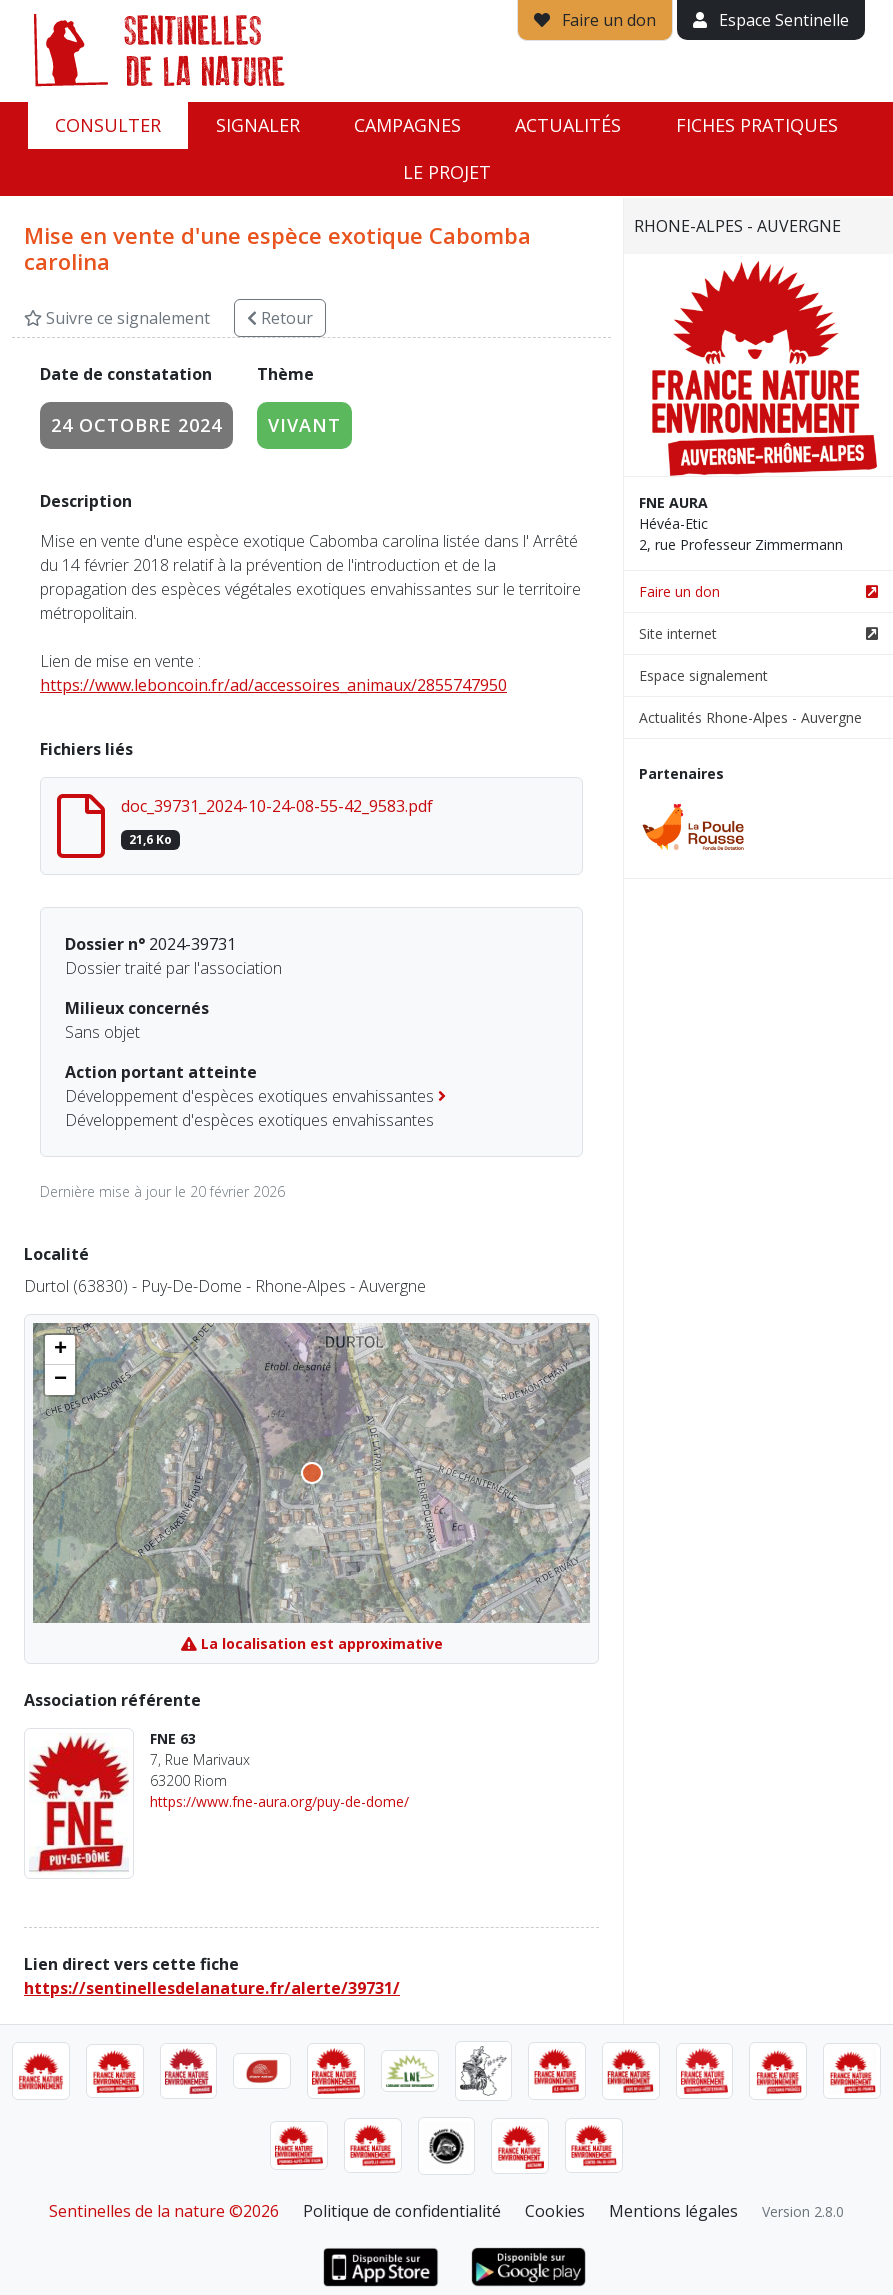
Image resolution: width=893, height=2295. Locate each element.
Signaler (258, 125)
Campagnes (407, 125)
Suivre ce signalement (117, 318)
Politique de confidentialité (402, 2211)
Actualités (568, 125)
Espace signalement (703, 675)
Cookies (555, 2211)
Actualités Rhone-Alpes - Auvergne (750, 717)
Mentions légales (673, 2211)
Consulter (108, 125)
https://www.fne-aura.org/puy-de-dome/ (279, 1801)
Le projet (447, 172)
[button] (60, 1350)
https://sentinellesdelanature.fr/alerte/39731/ (212, 1988)
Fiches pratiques (757, 125)
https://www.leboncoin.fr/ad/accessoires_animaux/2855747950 (273, 685)
